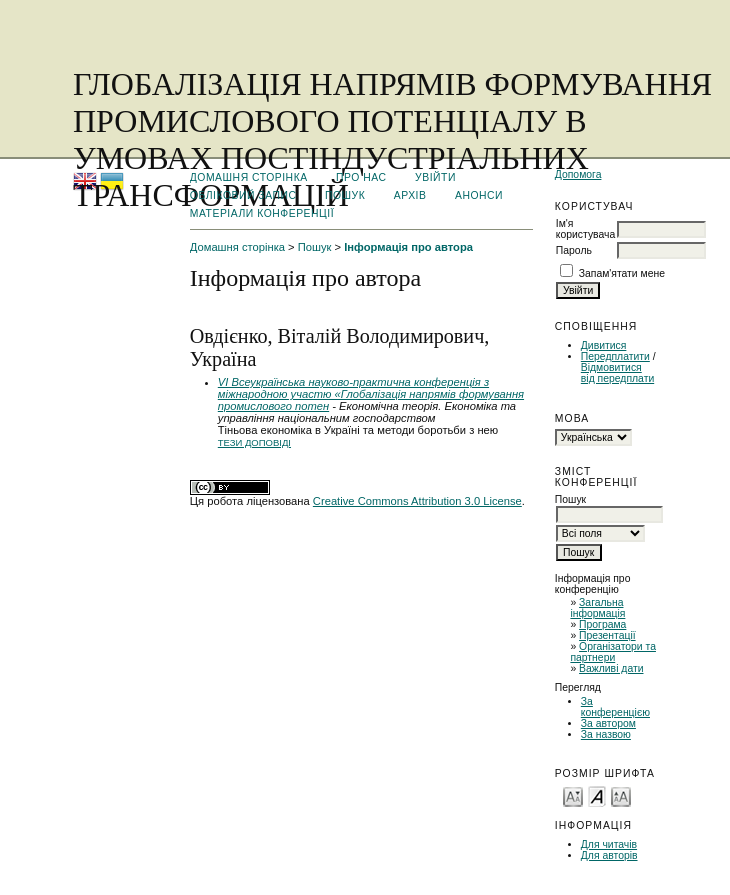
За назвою (606, 734)
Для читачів (609, 844)
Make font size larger (621, 795)
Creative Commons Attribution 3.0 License (417, 501)
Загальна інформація (597, 608)
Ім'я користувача (585, 229)
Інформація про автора (408, 247)
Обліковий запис (243, 195)
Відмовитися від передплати (617, 373)
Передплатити (615, 356)
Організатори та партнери (613, 652)
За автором (608, 723)
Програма (602, 624)
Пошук (345, 195)
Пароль (574, 250)
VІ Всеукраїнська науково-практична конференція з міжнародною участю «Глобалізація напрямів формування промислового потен (371, 394)
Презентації (607, 635)
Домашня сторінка (249, 177)
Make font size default (597, 795)
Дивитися (604, 345)
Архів (410, 195)
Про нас (361, 177)
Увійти (435, 177)
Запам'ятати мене (622, 273)
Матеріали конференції (262, 213)
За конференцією (615, 707)
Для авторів (609, 855)
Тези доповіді (254, 442)
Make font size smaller (573, 795)
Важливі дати (611, 668)
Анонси (479, 195)
